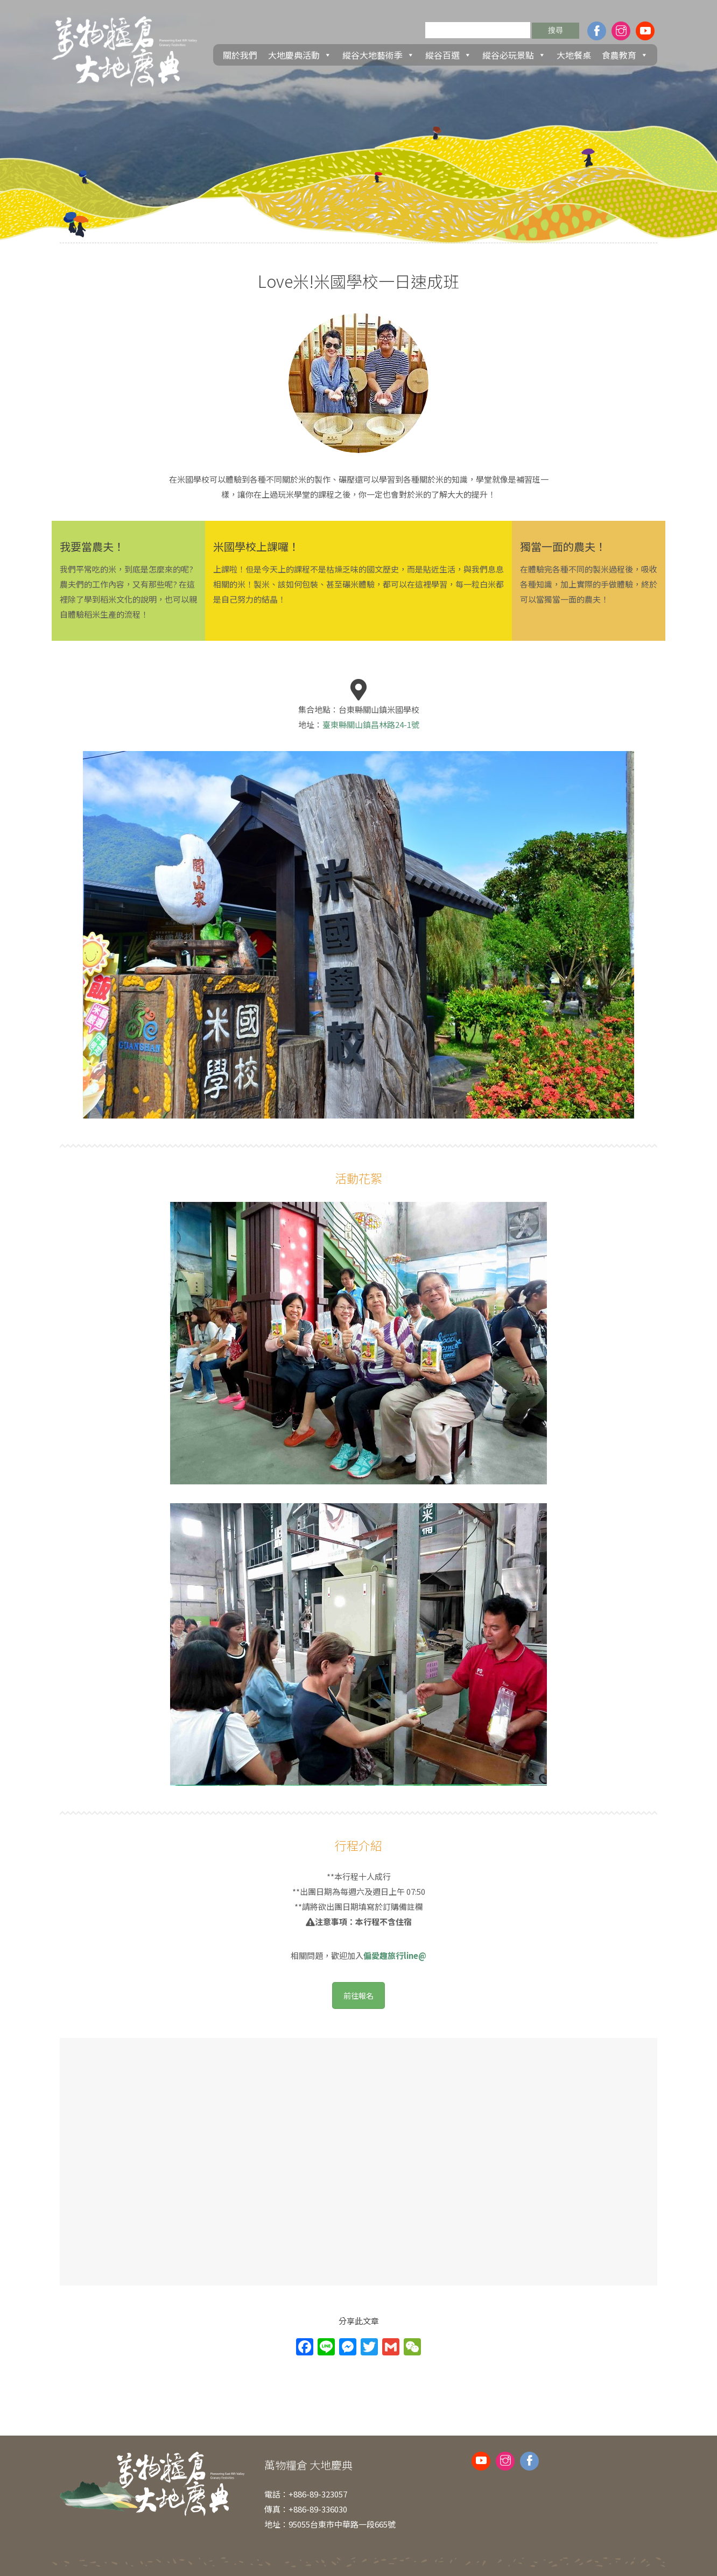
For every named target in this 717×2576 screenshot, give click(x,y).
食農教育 (625, 55)
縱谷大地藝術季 (378, 55)
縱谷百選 (448, 55)
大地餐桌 (574, 54)
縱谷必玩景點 (514, 55)
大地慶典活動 (300, 55)
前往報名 (358, 1995)
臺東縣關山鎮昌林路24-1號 (370, 724)
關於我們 (240, 54)
